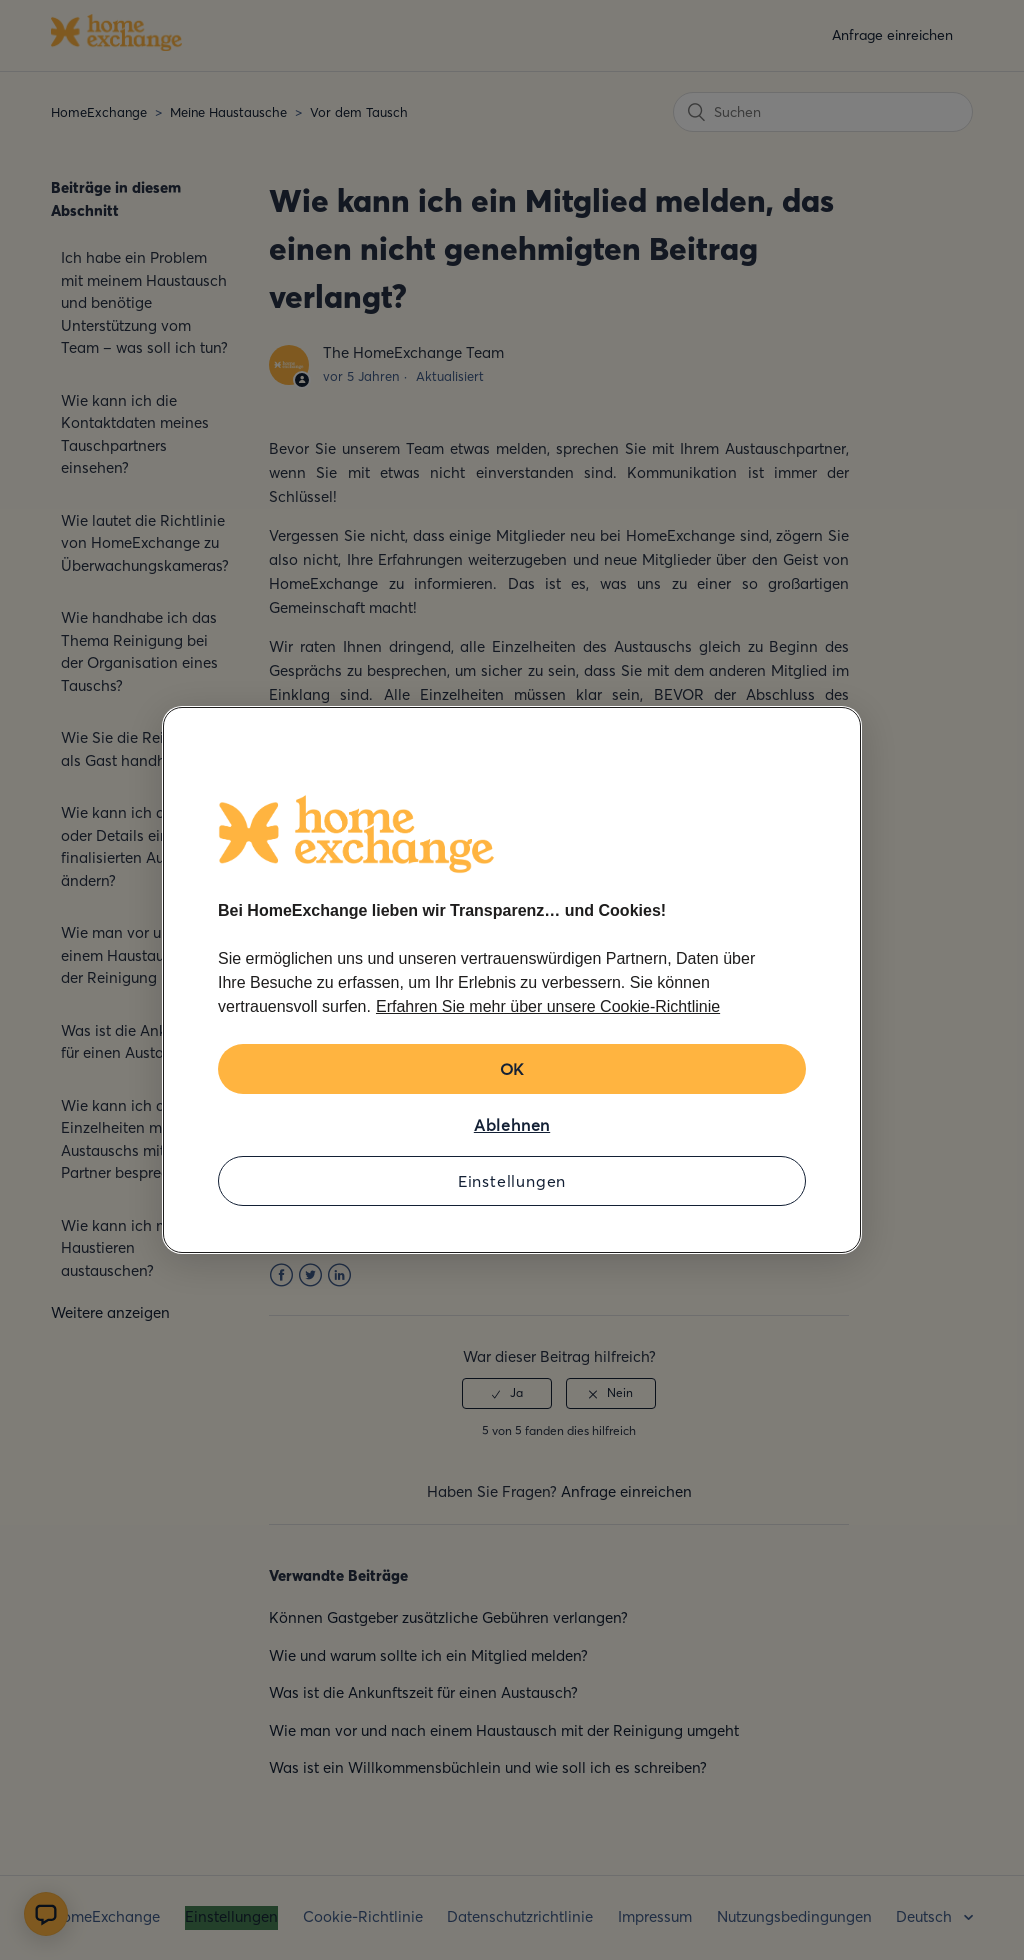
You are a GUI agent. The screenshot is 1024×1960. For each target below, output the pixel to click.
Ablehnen (512, 1125)
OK (512, 1069)
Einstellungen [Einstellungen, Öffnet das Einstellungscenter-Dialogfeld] (512, 1181)
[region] (512, 980)
